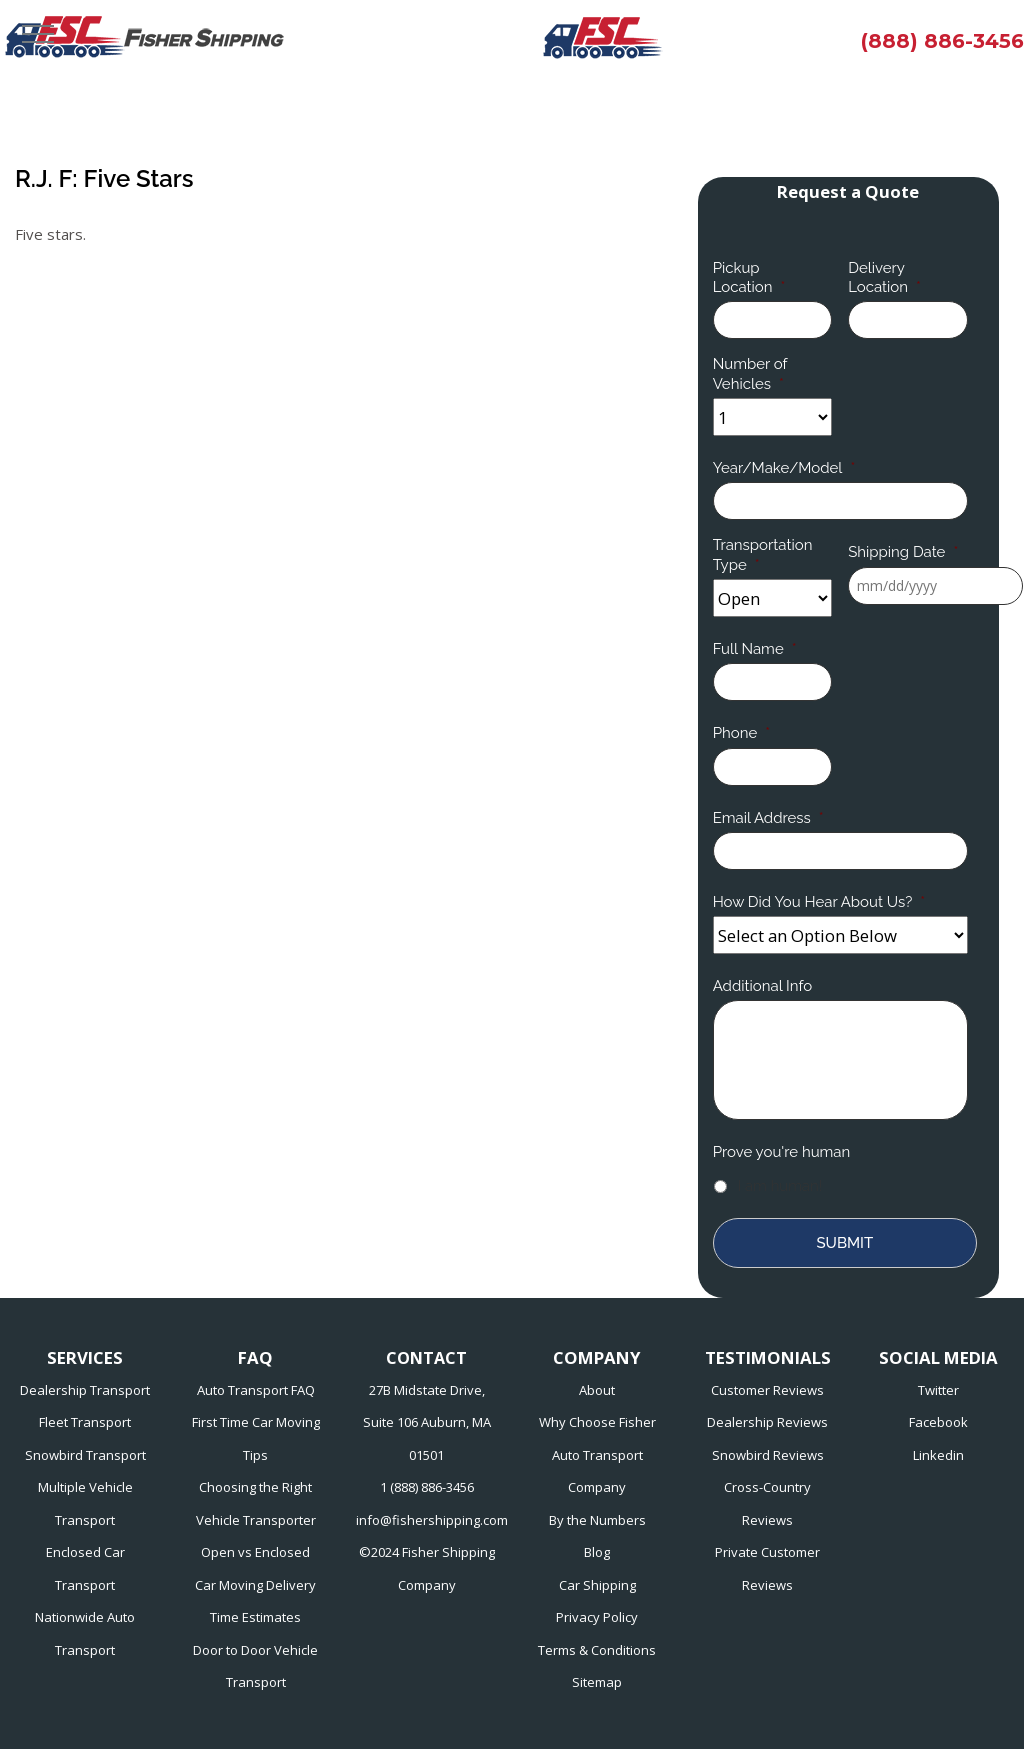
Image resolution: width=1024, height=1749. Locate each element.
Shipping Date (903, 552)
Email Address (768, 818)
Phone (741, 733)
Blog (597, 1552)
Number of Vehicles (750, 374)
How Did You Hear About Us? (819, 902)
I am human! (780, 1186)
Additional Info (762, 986)
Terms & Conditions (597, 1650)
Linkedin (938, 1455)
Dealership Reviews (767, 1422)
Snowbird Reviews (768, 1455)
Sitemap (597, 1682)
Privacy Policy (597, 1617)
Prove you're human (782, 1152)
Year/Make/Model (784, 468)
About (597, 1390)
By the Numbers (597, 1520)
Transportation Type (763, 555)
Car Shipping (597, 1585)
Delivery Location (884, 278)
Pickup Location (749, 278)
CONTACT (426, 1358)
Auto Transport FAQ (256, 1390)
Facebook (938, 1422)
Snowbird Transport (85, 1455)
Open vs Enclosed (255, 1552)
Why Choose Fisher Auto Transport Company (597, 1454)
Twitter (938, 1390)
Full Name (755, 649)
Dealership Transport (85, 1390)
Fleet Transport (85, 1422)
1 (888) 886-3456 (427, 1487)
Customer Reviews (767, 1390)
